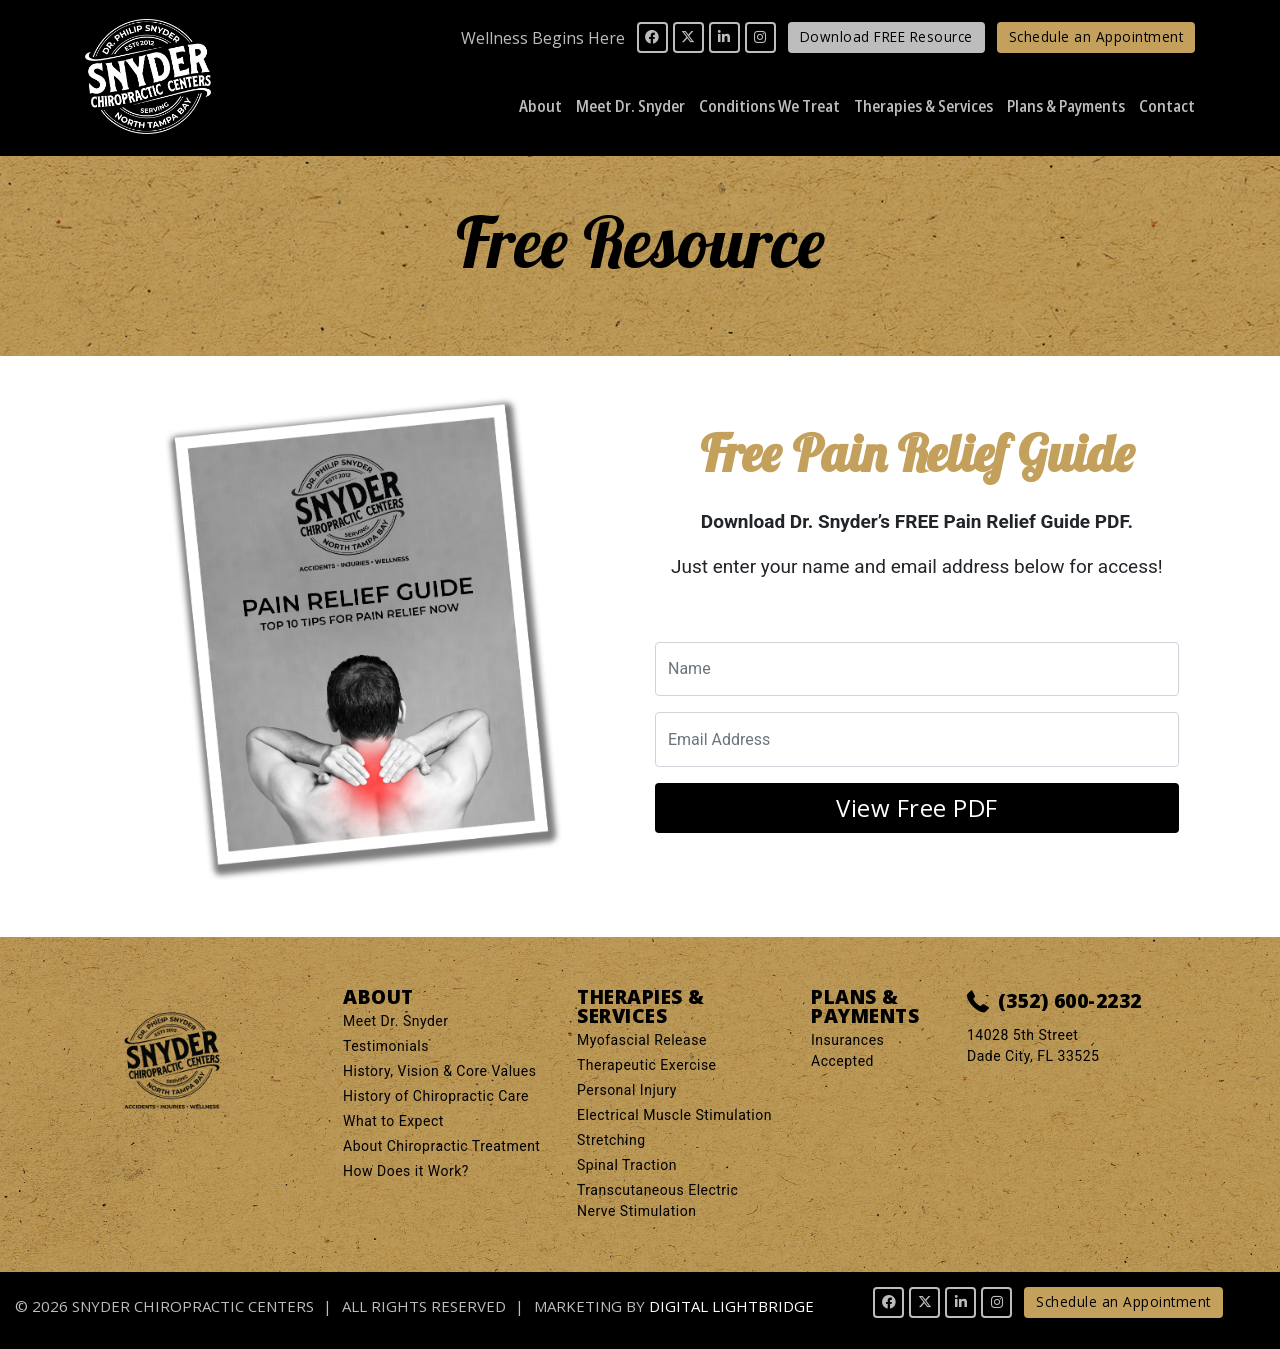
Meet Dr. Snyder (396, 1021)
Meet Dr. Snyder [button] (630, 105)
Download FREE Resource (886, 36)
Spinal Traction (627, 1165)
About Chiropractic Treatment (441, 1146)
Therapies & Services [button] (923, 105)
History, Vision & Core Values (439, 1071)
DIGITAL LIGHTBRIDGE (731, 1306)
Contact (1167, 105)
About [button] (540, 105)
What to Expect (393, 1121)
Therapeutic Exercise (647, 1065)
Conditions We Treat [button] (769, 105)
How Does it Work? (406, 1171)
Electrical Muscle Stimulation (674, 1115)
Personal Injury (627, 1090)
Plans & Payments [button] (1066, 105)
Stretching (611, 1140)
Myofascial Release (642, 1040)
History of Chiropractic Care (436, 1096)
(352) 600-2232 (1054, 1002)
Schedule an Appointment (1096, 36)
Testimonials (386, 1046)
